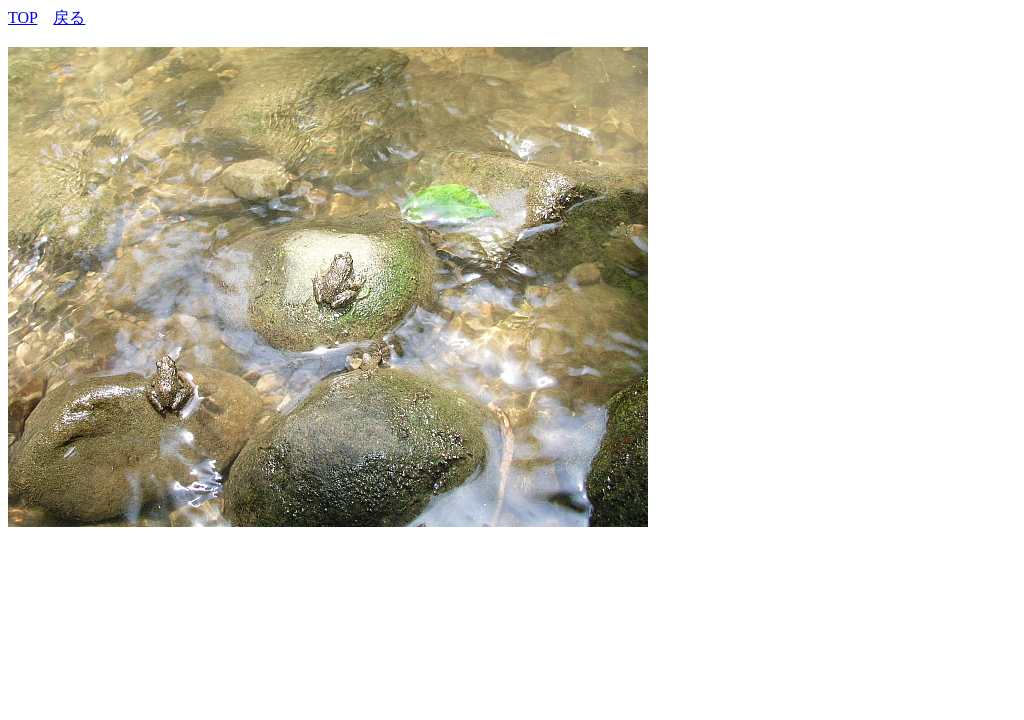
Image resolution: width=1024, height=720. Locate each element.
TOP (22, 17)
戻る (69, 17)
